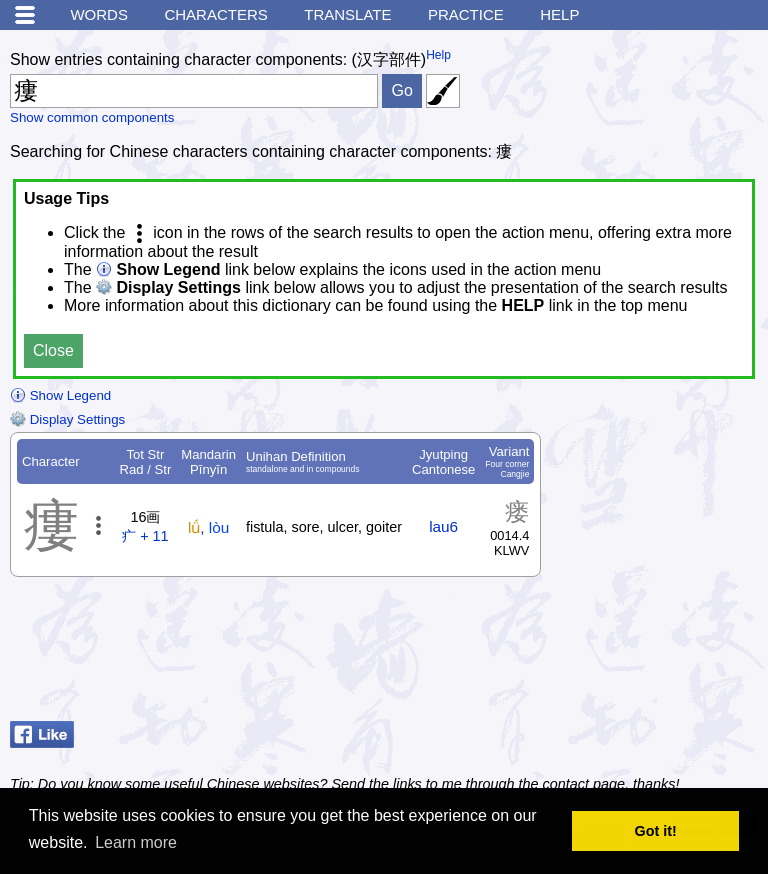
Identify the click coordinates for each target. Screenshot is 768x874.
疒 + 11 (145, 536)
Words (99, 14)
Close (53, 350)
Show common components (92, 117)
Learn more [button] (136, 842)
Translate (347, 14)
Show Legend (60, 395)
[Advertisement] (598, 663)
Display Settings (67, 419)
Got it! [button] (656, 831)
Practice (466, 14)
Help (559, 14)
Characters (215, 14)
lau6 (443, 526)
